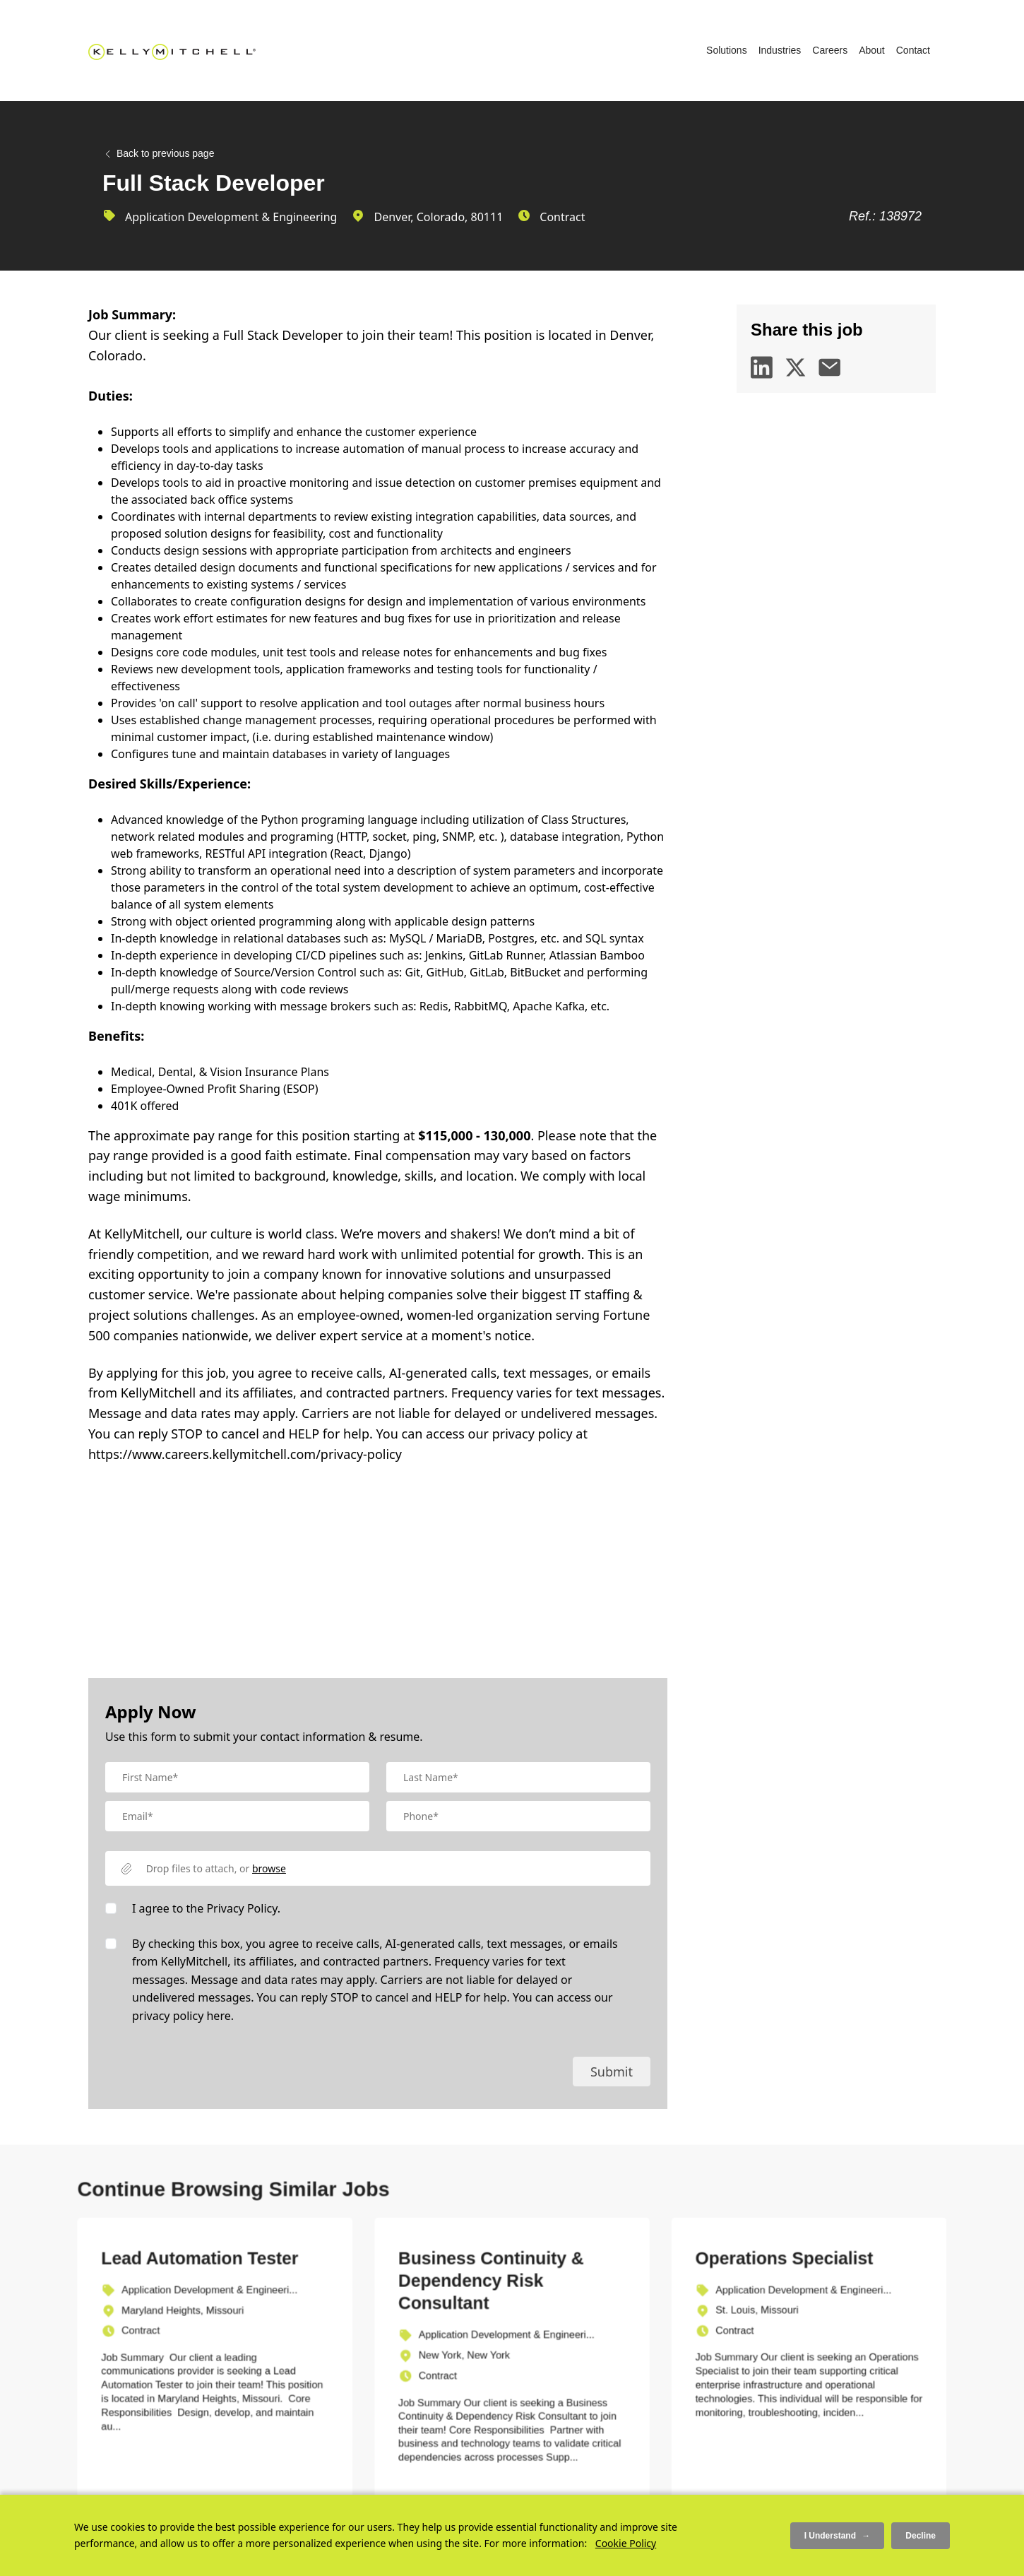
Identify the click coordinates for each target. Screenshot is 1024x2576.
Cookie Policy (625, 2543)
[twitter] (796, 367)
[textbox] (237, 1777)
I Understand (837, 2535)
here (218, 2015)
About (872, 50)
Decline (920, 2536)
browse (269, 1868)
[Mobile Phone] (518, 1816)
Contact (913, 50)
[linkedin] (762, 367)
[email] (829, 367)
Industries (780, 50)
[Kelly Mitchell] (172, 51)
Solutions (726, 50)
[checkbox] (111, 1908)
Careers (829, 50)
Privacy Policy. (243, 1908)
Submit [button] (611, 2071)
